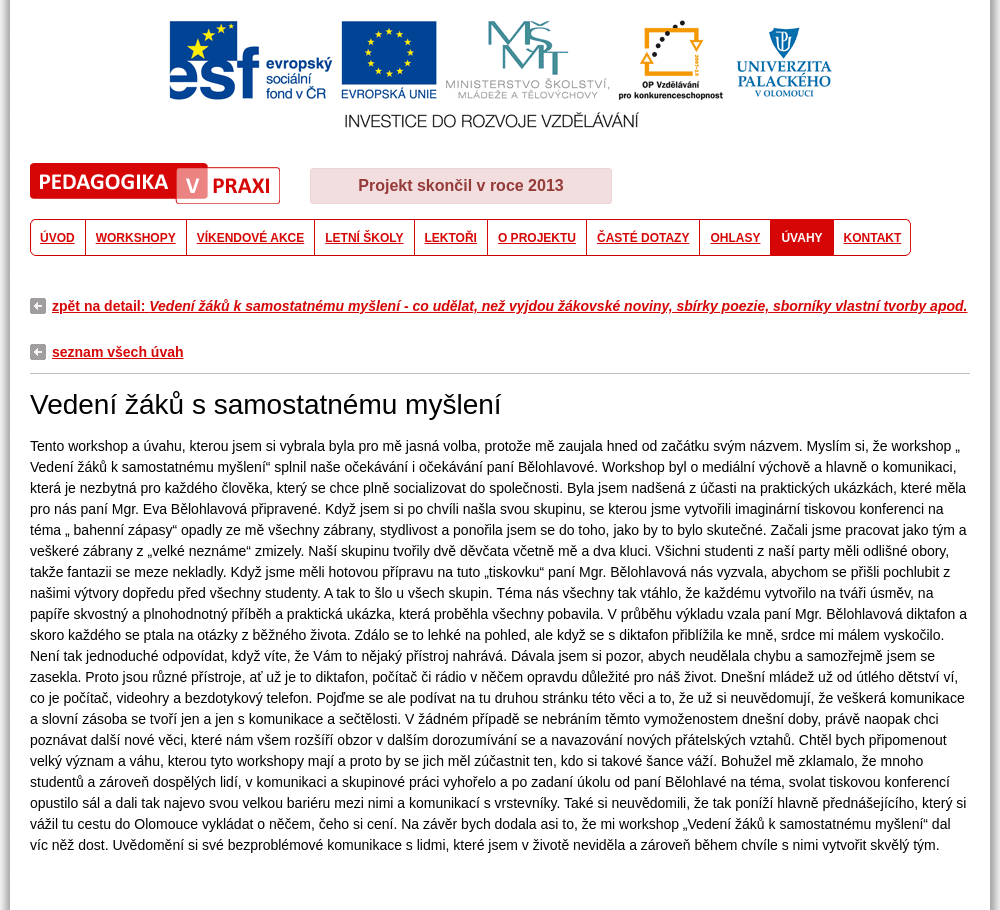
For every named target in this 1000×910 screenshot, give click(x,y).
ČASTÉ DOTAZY (643, 238)
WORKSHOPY (136, 238)
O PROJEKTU (537, 238)
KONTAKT (873, 238)
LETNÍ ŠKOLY (364, 238)
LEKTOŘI (451, 238)
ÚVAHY (801, 238)
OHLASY (735, 238)
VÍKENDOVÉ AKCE (251, 238)
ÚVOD (57, 238)
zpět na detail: (509, 306)
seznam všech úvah (118, 352)
